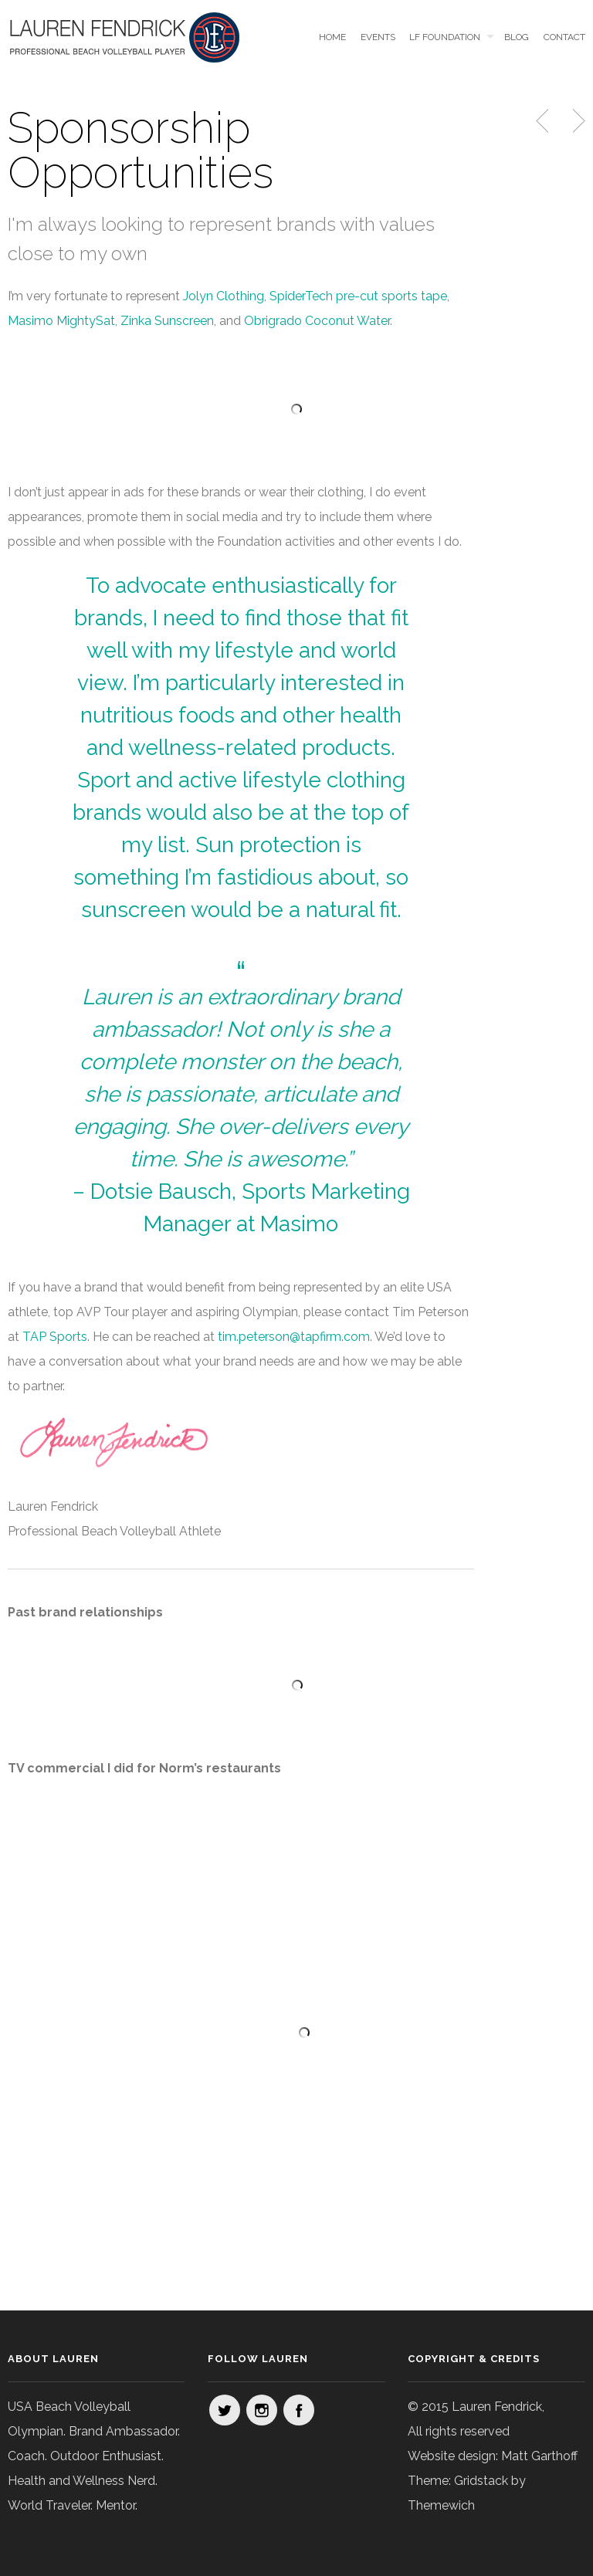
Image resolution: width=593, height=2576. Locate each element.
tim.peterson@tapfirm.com (294, 1336)
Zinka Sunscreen (167, 320)
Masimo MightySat (61, 320)
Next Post (577, 121)
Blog (516, 37)
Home (332, 37)
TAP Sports (54, 1336)
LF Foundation (444, 37)
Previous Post (543, 121)
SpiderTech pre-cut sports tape (358, 296)
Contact (564, 37)
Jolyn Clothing (223, 296)
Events (378, 37)
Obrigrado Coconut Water (317, 320)
